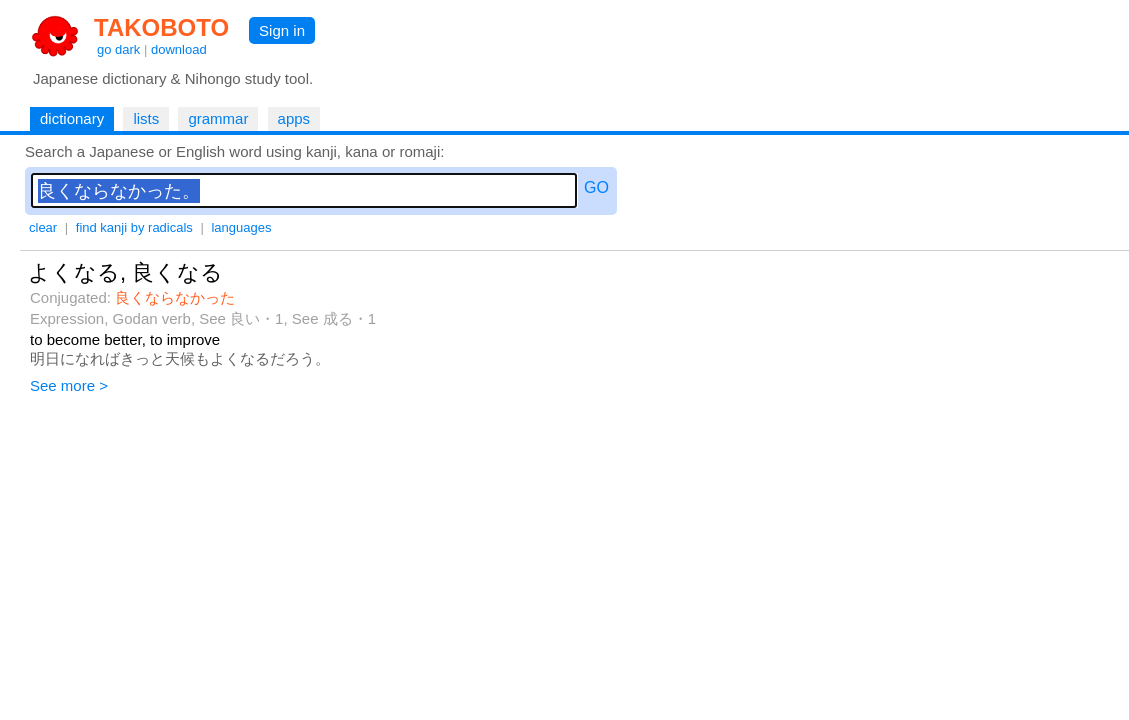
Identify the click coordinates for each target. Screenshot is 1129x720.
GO (596, 187)
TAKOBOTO (161, 27)
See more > (69, 385)
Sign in (282, 30)
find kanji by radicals (134, 227)
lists (146, 118)
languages (241, 227)
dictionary (72, 118)
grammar (218, 118)
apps (294, 118)
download (179, 49)
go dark (118, 49)
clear (43, 227)
